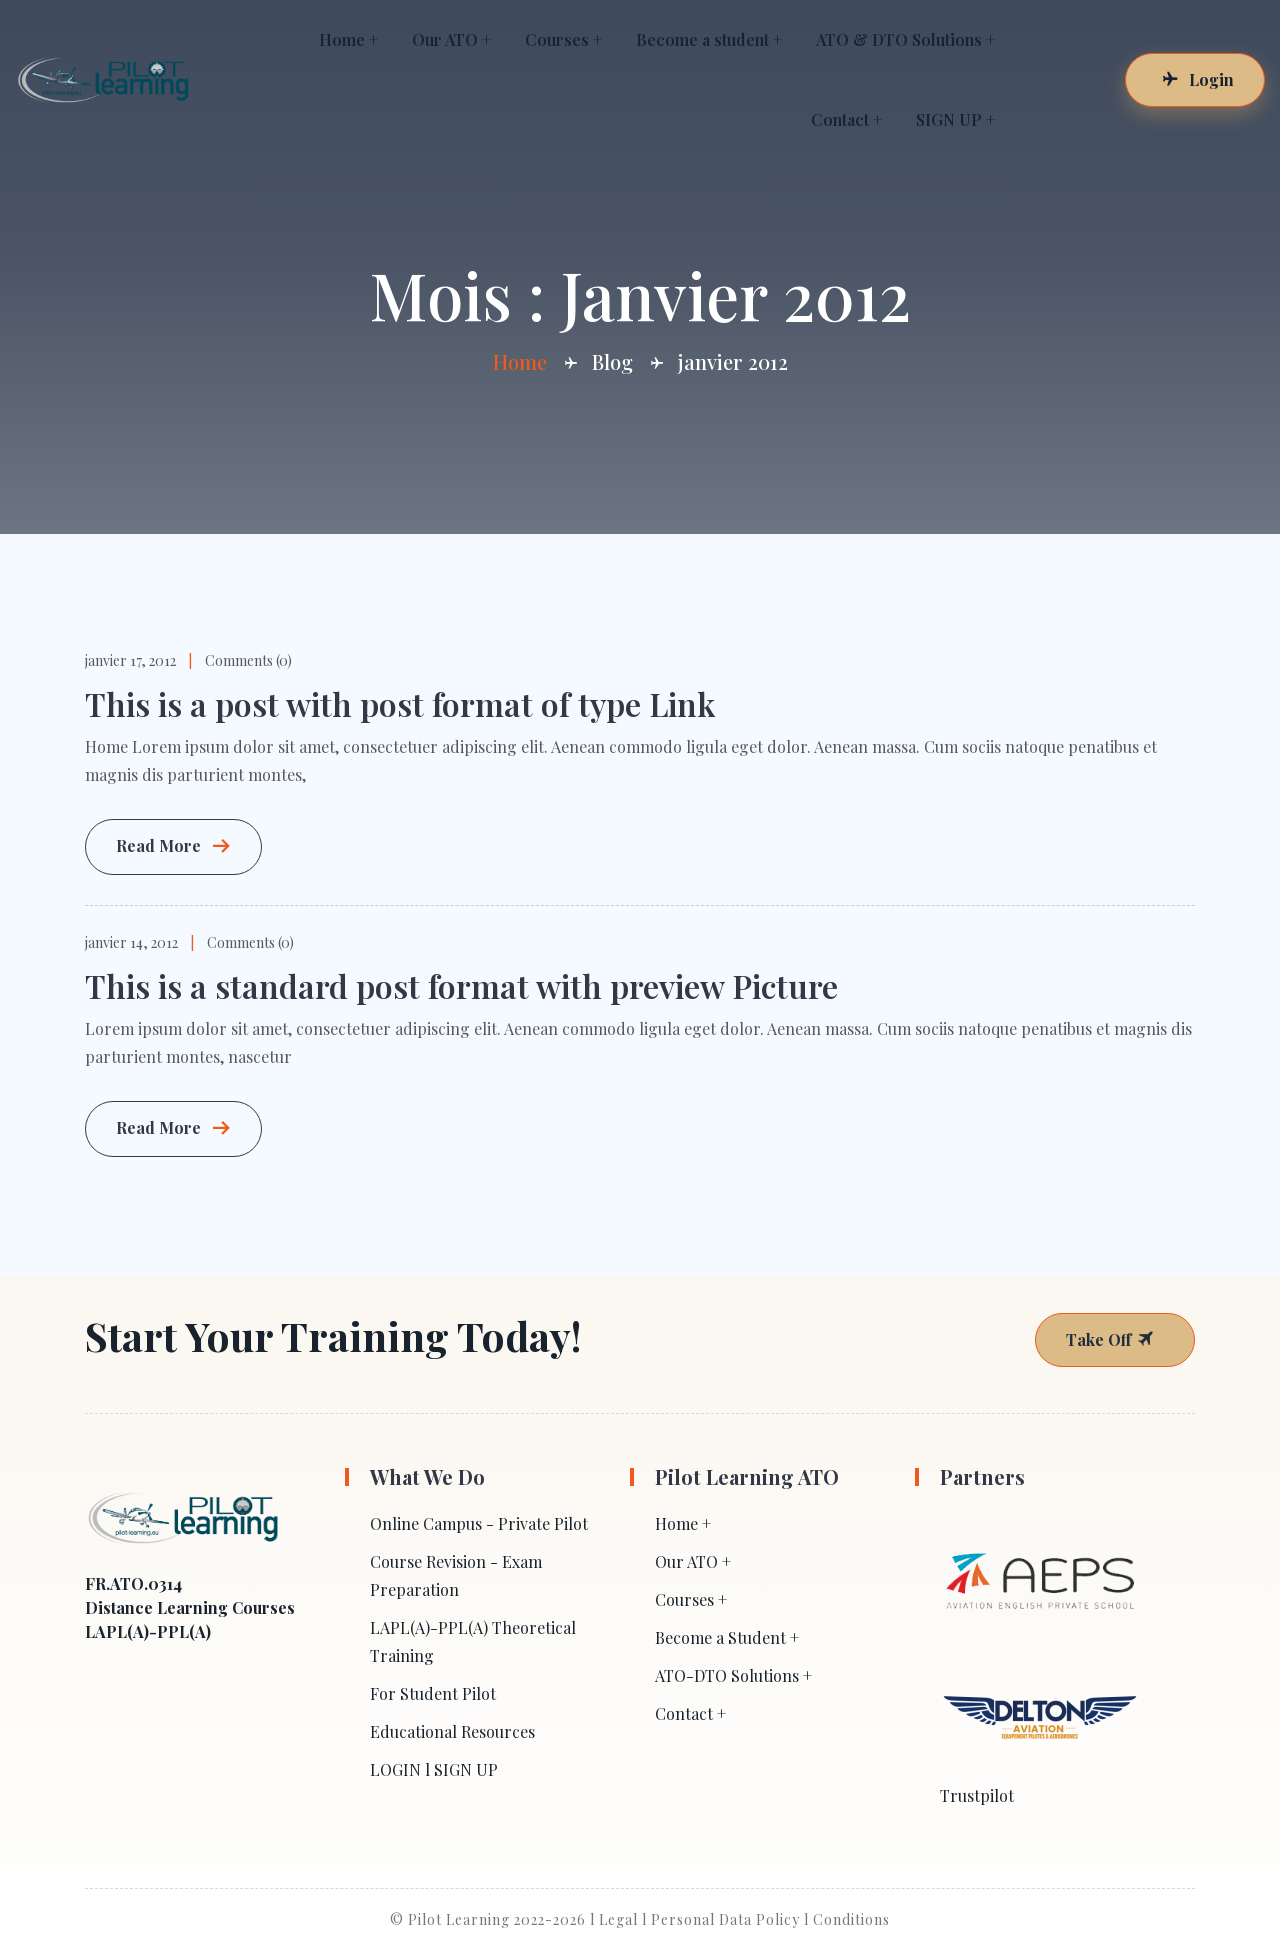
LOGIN (395, 1769)
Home (520, 361)
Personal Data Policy (725, 1919)
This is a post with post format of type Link (400, 703)
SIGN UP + (955, 119)
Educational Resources (452, 1731)
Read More (173, 847)
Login (1197, 79)
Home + (348, 39)
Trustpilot (977, 1795)
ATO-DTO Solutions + (733, 1675)
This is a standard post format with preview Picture (461, 985)
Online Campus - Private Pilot (479, 1523)
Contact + (846, 119)
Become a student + (709, 39)
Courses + (563, 39)
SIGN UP (466, 1769)
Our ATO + (451, 39)
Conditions (851, 1919)
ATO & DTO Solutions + (905, 39)
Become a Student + (727, 1637)
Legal (618, 1919)
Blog (612, 361)
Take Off (1110, 1339)
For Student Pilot (433, 1693)
